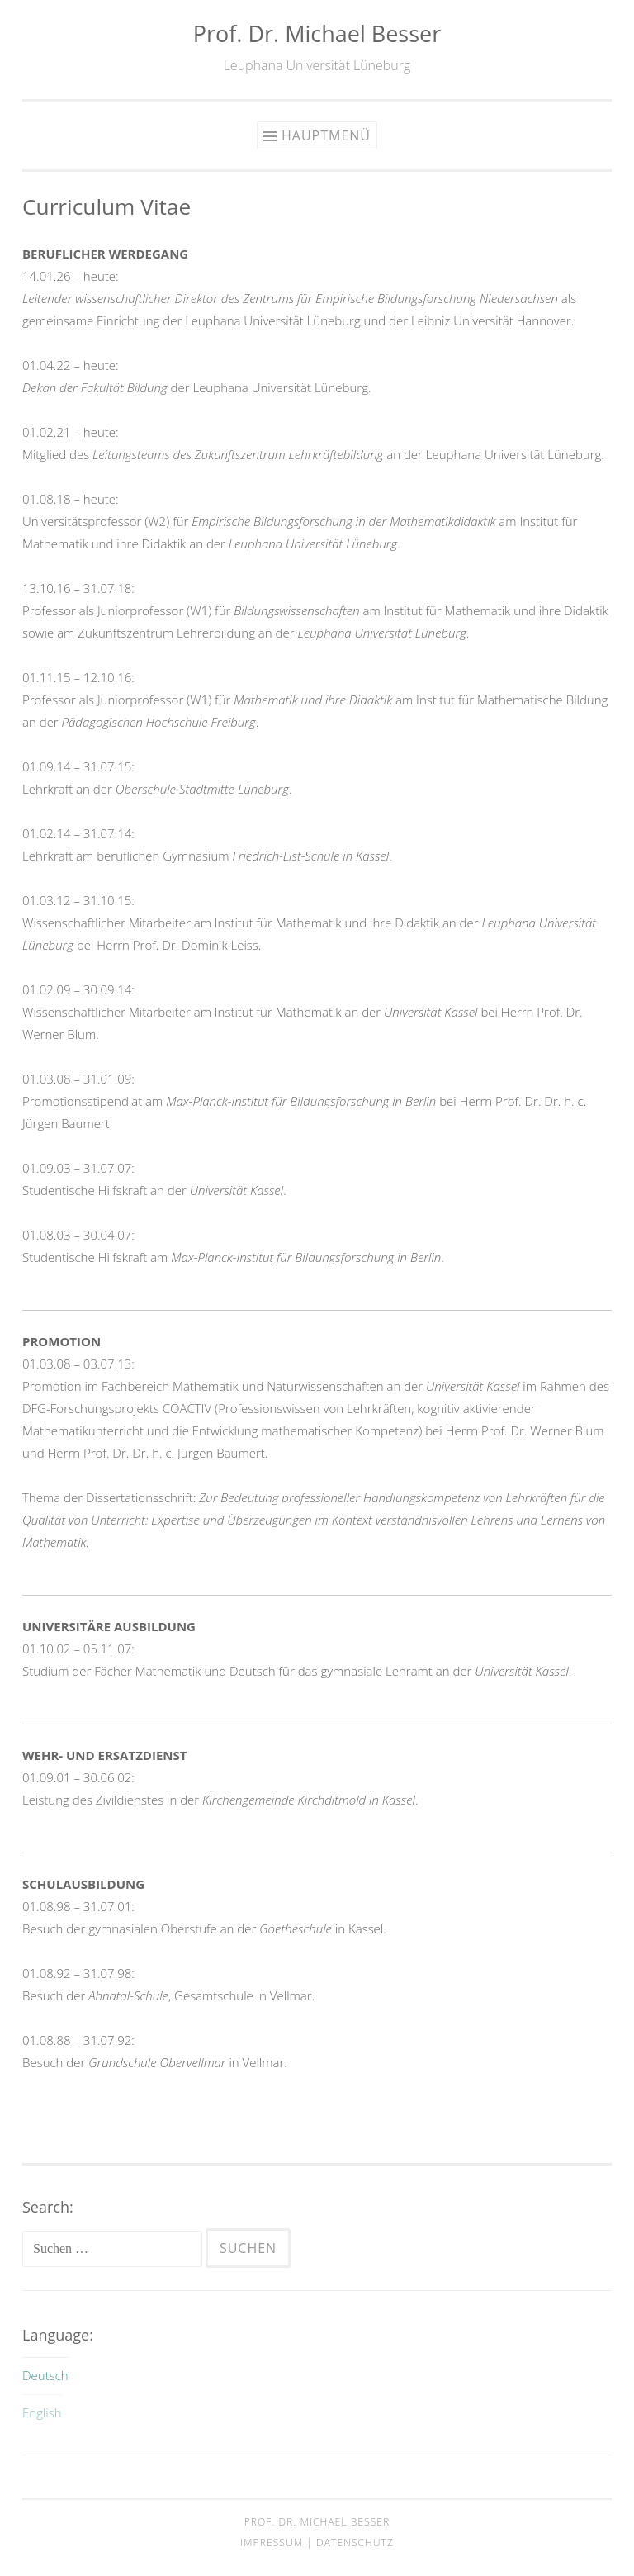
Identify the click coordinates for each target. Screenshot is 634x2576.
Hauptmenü (326, 135)
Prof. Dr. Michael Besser (317, 33)
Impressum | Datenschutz (317, 2543)
